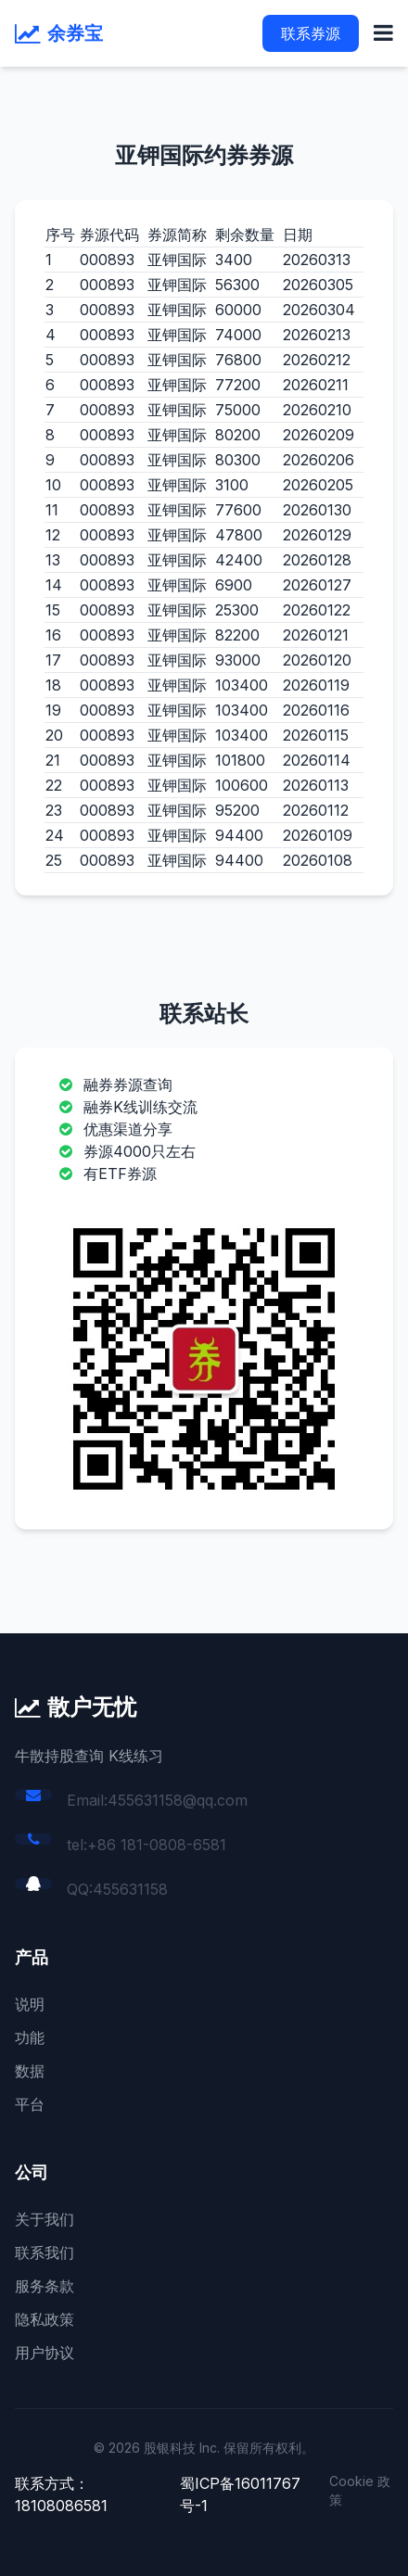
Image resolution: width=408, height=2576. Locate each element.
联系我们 (44, 2252)
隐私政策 (44, 2319)
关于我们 (44, 2219)
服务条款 (44, 2286)
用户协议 (44, 2352)
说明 (30, 2004)
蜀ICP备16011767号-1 (240, 2494)
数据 (30, 2071)
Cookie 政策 (359, 2490)
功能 (30, 2037)
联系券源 (310, 33)
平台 (30, 2104)
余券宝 (75, 33)
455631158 (130, 1889)
